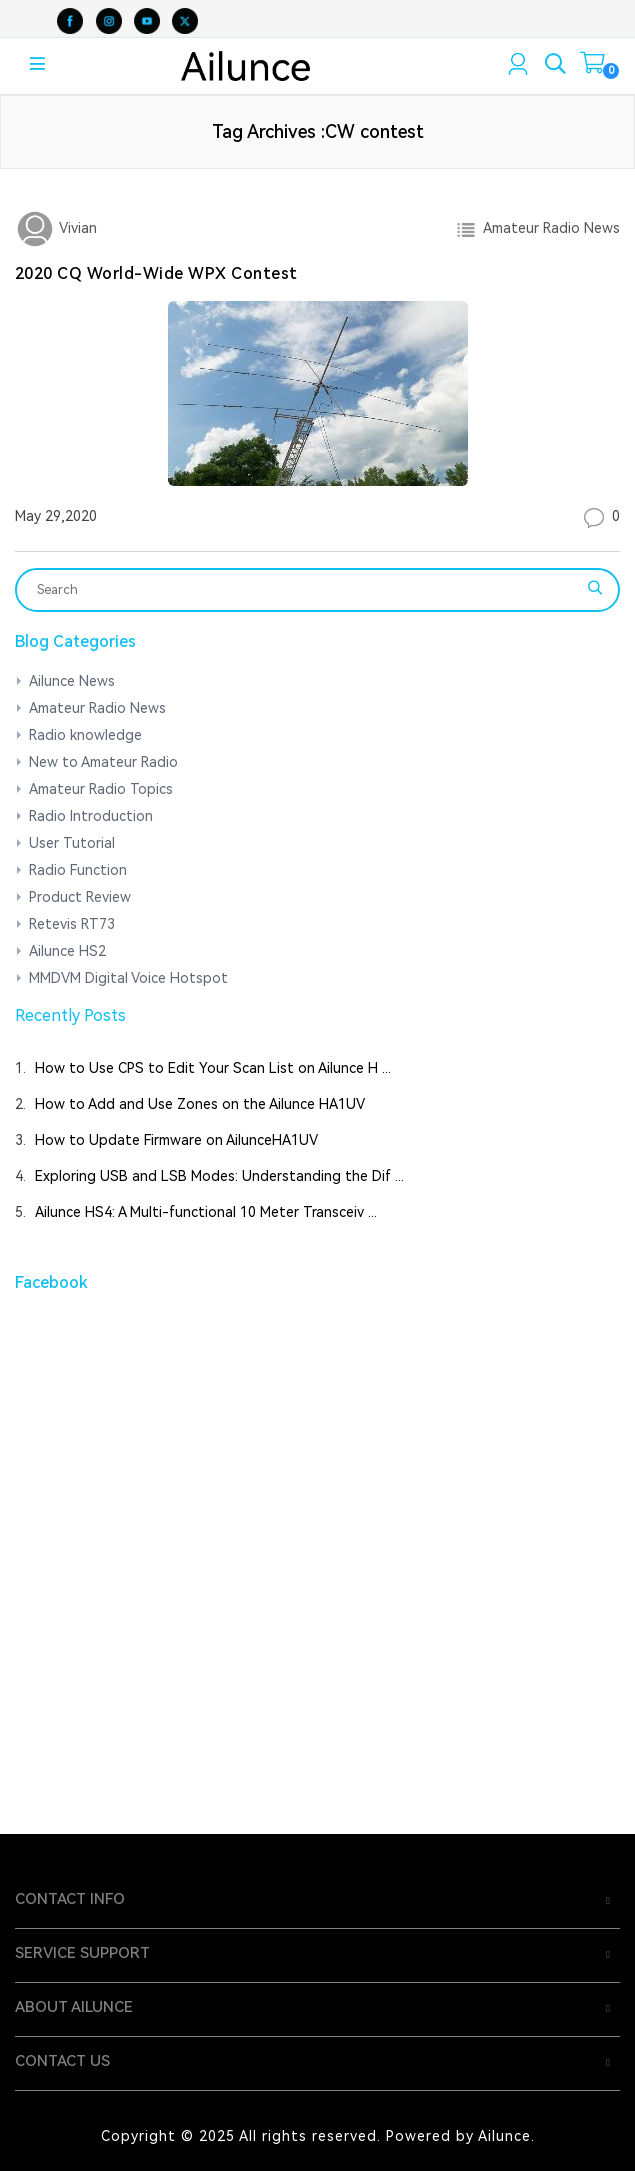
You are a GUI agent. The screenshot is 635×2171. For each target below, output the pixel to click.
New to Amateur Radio (103, 762)
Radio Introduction (91, 816)
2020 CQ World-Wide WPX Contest (156, 273)
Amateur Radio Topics (101, 789)
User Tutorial (72, 843)
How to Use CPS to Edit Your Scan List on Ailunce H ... (213, 1068)
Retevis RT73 (72, 924)
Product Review (80, 897)
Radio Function (78, 870)
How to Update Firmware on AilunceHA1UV (176, 1140)
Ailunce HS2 (67, 951)
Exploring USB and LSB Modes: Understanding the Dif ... (219, 1176)
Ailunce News (72, 681)
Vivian (76, 228)
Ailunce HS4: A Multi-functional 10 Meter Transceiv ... (206, 1212)
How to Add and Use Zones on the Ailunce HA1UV (200, 1104)
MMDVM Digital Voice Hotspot (128, 978)
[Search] (304, 590)
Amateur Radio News (548, 228)
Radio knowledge (85, 735)
